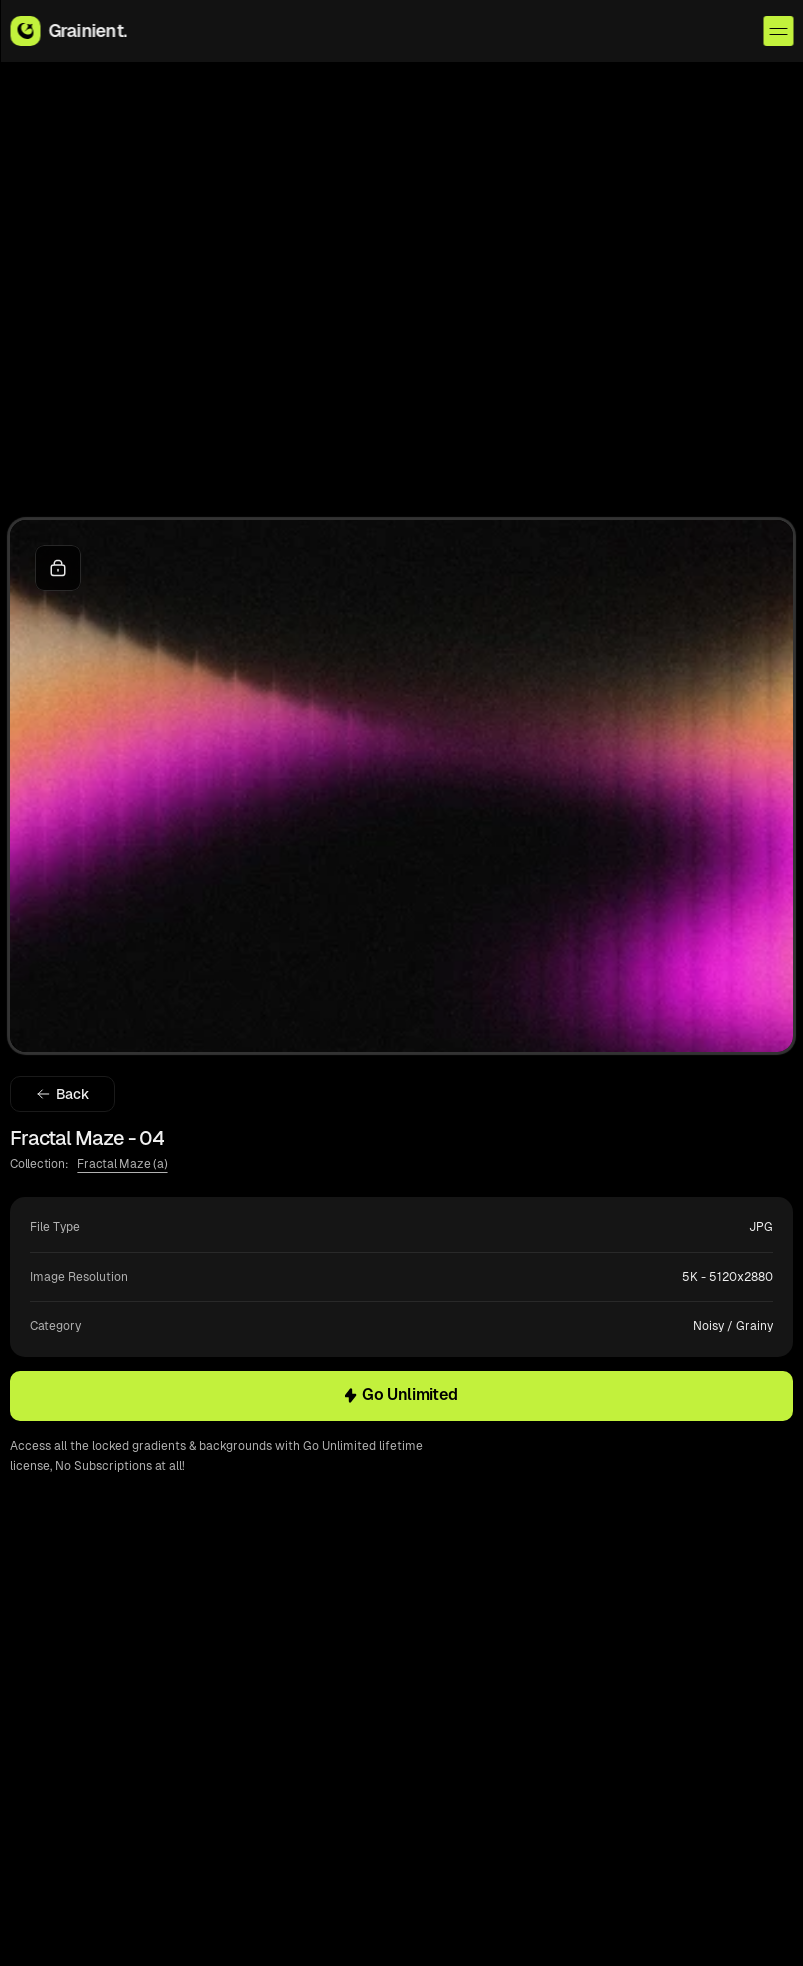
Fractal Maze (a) (122, 1164)
